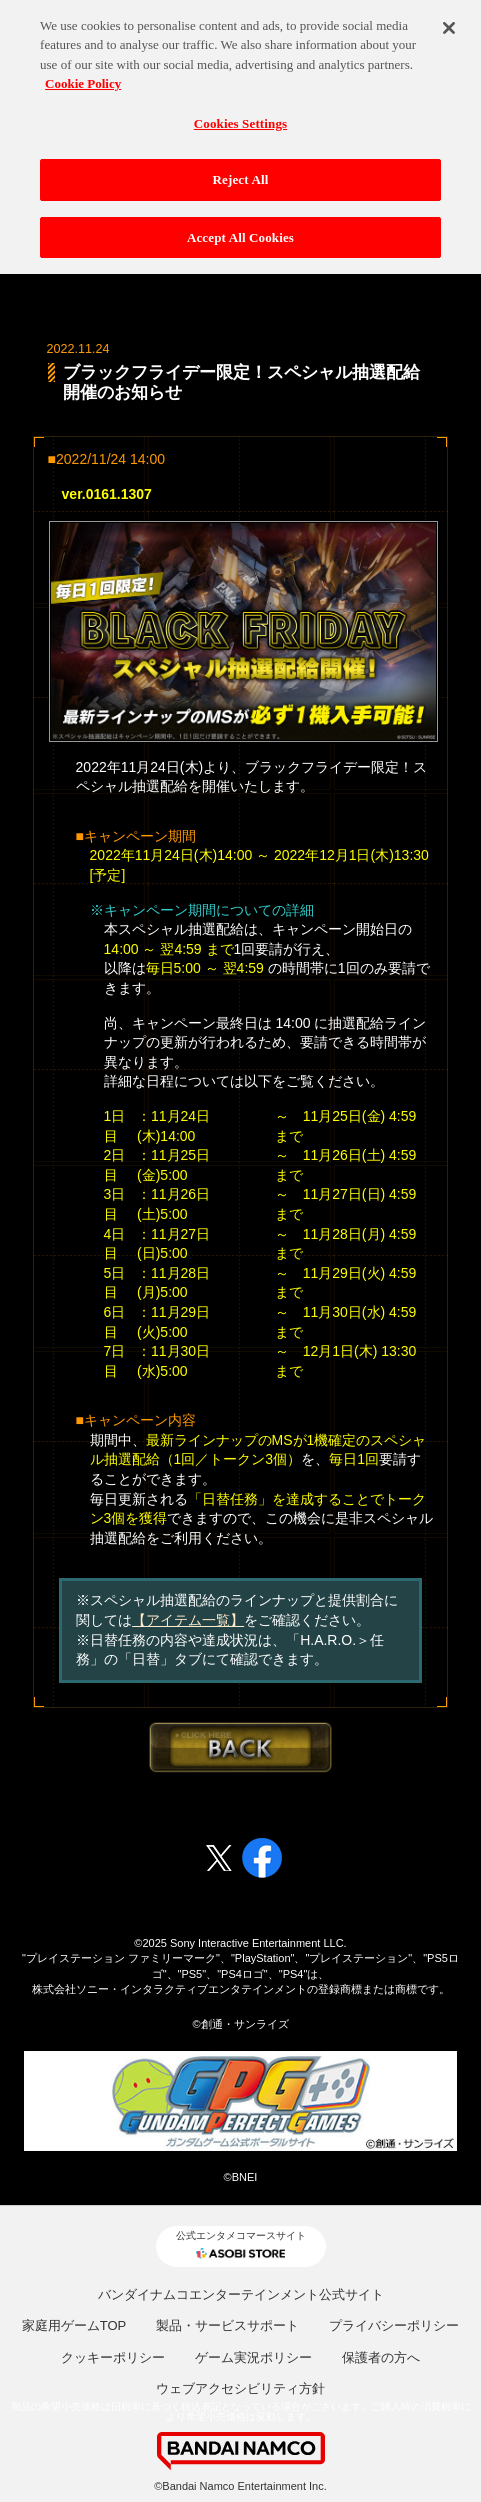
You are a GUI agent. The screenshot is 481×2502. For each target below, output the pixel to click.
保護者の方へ (381, 2357)
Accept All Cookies (240, 230)
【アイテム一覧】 (188, 1620)
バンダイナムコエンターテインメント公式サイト (241, 2294)
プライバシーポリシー (394, 2325)
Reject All (241, 172)
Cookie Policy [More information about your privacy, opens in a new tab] (83, 76)
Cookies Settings (240, 115)
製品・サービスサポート (227, 2325)
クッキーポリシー (113, 2357)
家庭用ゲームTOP (74, 2325)
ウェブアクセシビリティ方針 (240, 2388)
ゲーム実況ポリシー (253, 2357)
